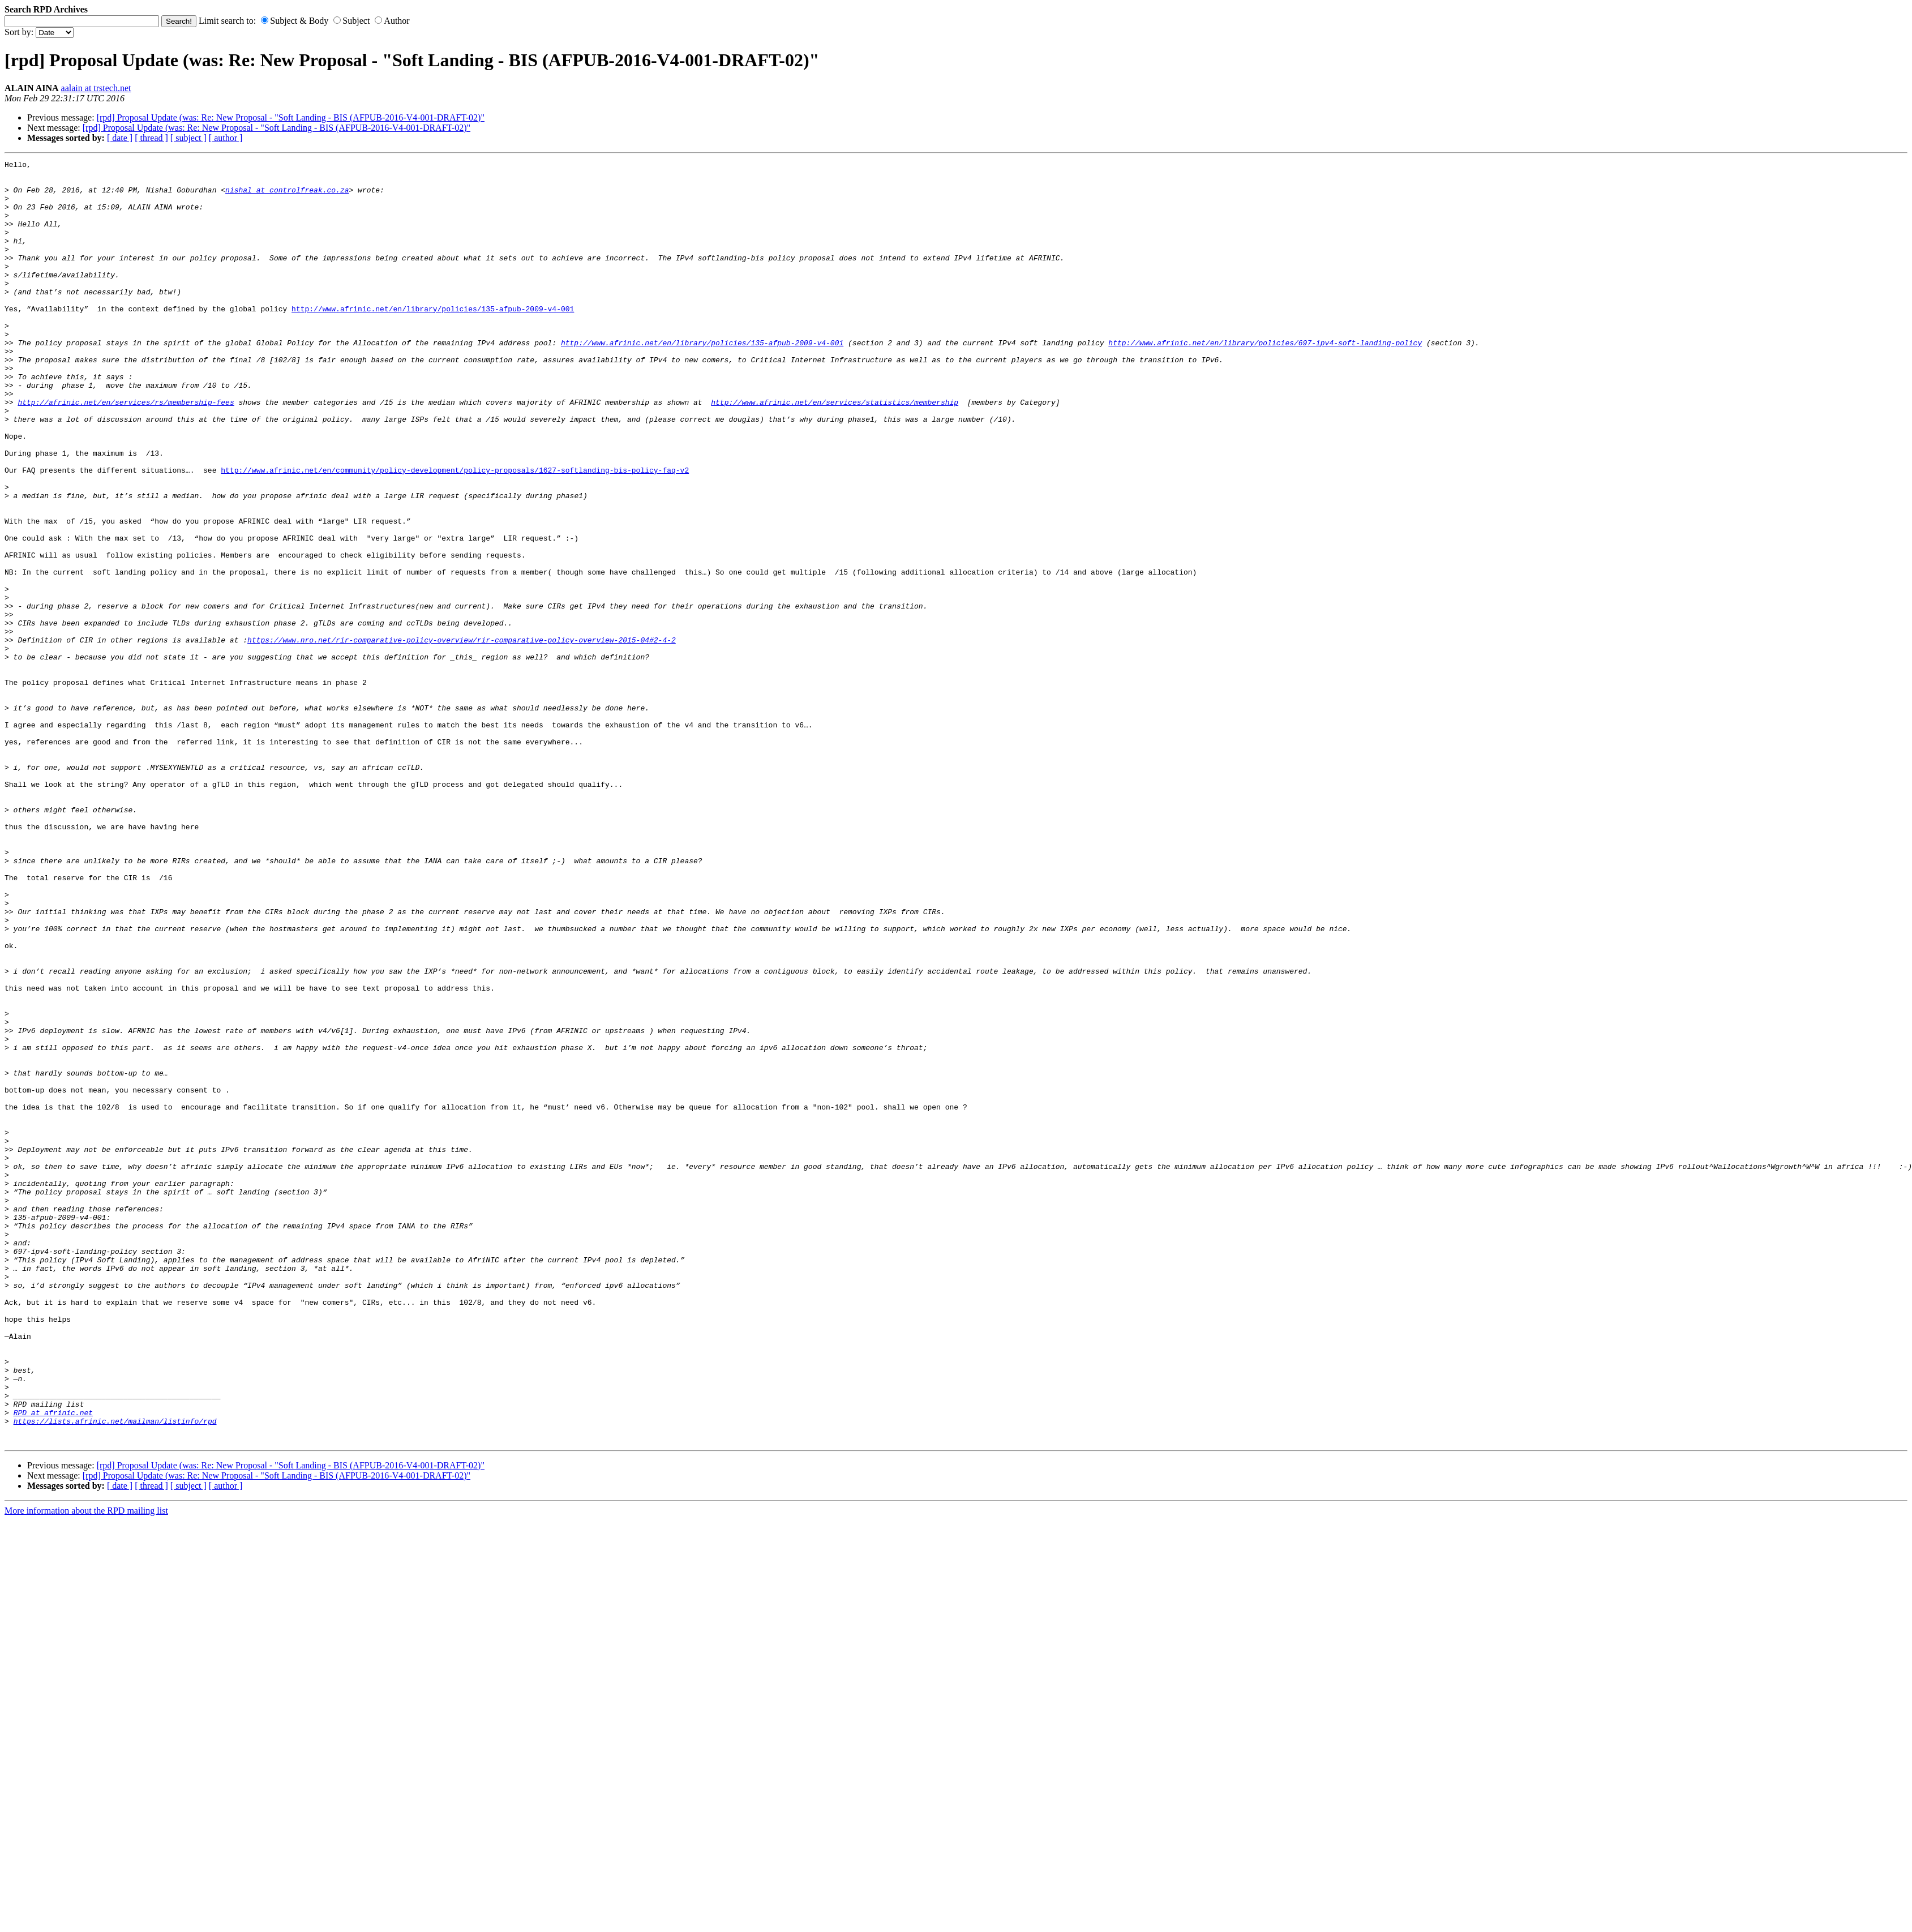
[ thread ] (151, 138)
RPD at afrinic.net (53, 1664)
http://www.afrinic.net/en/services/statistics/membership (834, 451)
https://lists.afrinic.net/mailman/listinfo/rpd (115, 1674)
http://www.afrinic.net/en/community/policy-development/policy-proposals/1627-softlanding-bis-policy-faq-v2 (455, 533)
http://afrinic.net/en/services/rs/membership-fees (126, 451)
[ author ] (226, 138)
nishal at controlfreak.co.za (287, 196)
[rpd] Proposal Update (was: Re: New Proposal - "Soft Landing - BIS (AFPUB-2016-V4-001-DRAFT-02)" (291, 117)
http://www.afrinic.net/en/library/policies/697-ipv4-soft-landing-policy (1265, 380)
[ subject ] (188, 138)
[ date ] (119, 138)
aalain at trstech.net (96, 88)
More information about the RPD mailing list (86, 1767)
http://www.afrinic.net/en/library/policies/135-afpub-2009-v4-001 (432, 339)
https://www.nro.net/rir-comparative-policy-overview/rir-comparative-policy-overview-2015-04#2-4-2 (461, 736)
